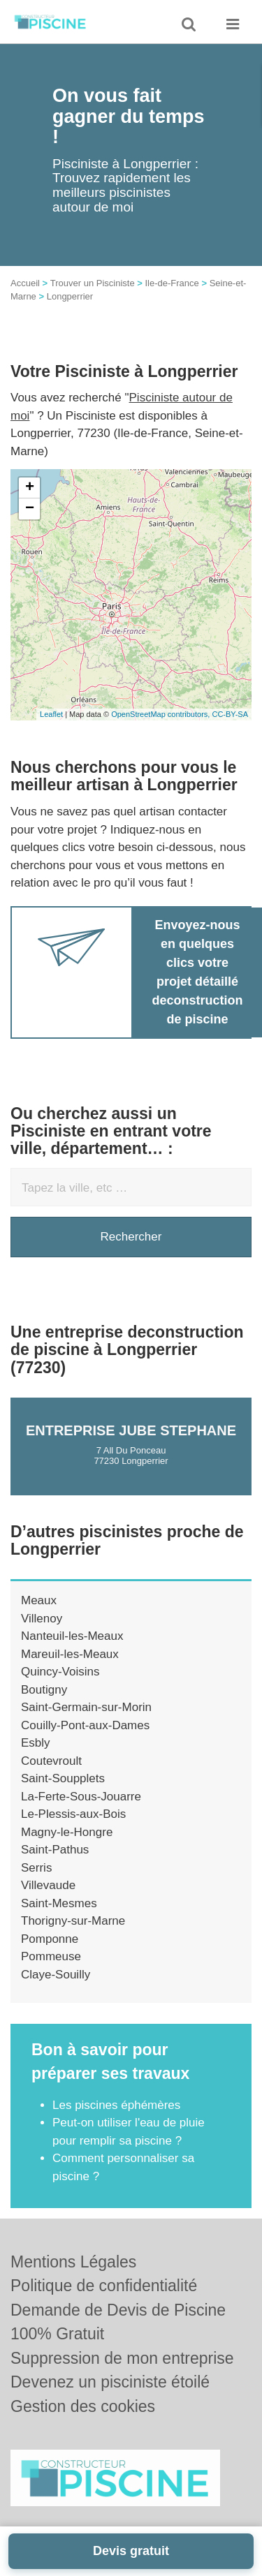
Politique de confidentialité (103, 2286)
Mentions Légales (73, 2262)
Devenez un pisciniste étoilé (110, 2382)
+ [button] (29, 488)
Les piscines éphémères (116, 2105)
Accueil (25, 283)
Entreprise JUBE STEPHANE (131, 1430)
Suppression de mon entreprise (122, 2358)
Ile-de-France (171, 283)
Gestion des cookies (82, 2406)
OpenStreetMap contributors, (161, 714)
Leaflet (51, 714)
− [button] (29, 508)
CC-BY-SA (230, 714)
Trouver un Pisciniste (92, 283)
